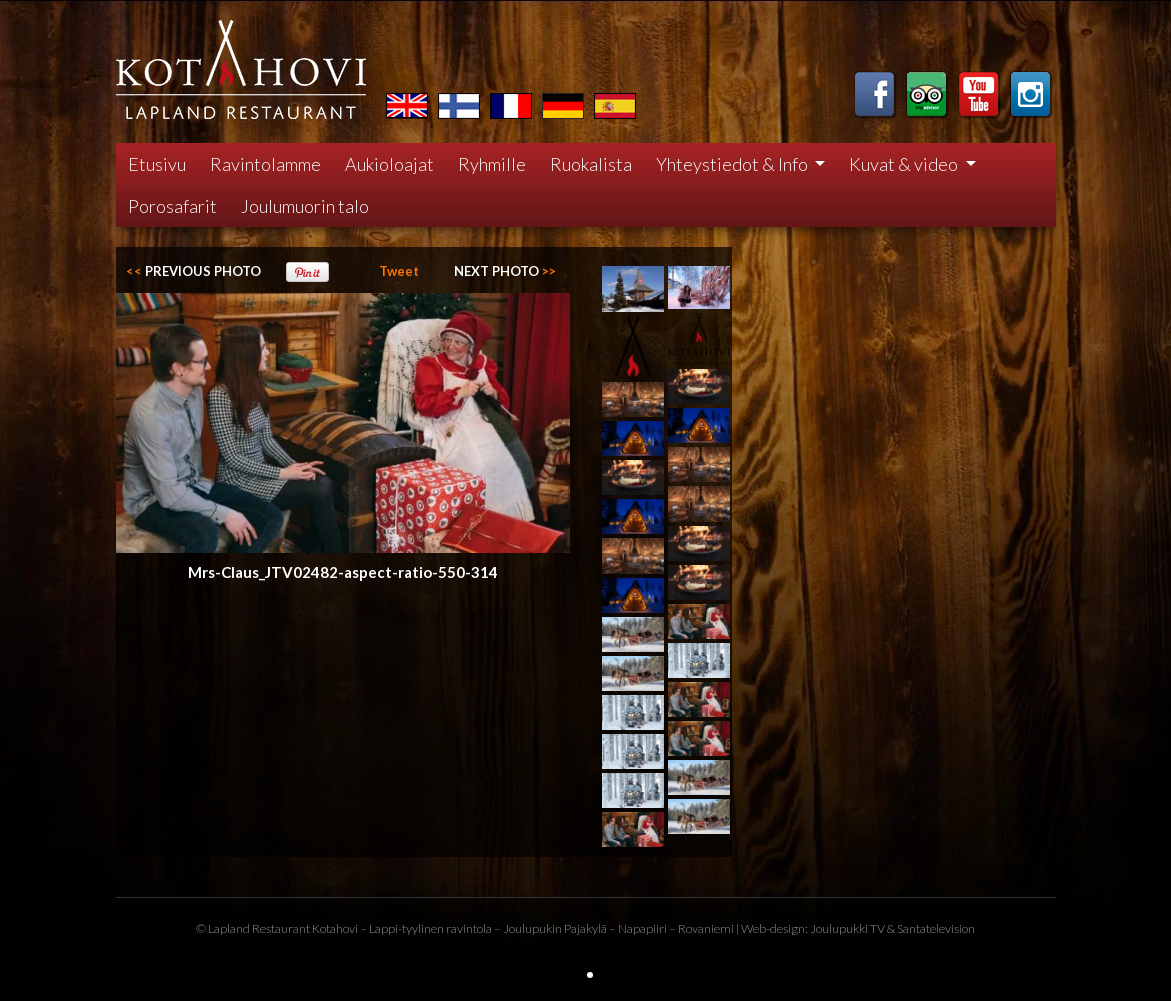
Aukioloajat (389, 164)
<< (193, 271)
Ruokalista (591, 164)
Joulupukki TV (847, 928)
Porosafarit (172, 206)
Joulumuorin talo (305, 206)
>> (505, 271)
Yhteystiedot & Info (733, 164)
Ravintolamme (265, 164)
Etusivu (157, 164)
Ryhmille (492, 164)
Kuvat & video (905, 164)
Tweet (399, 271)
